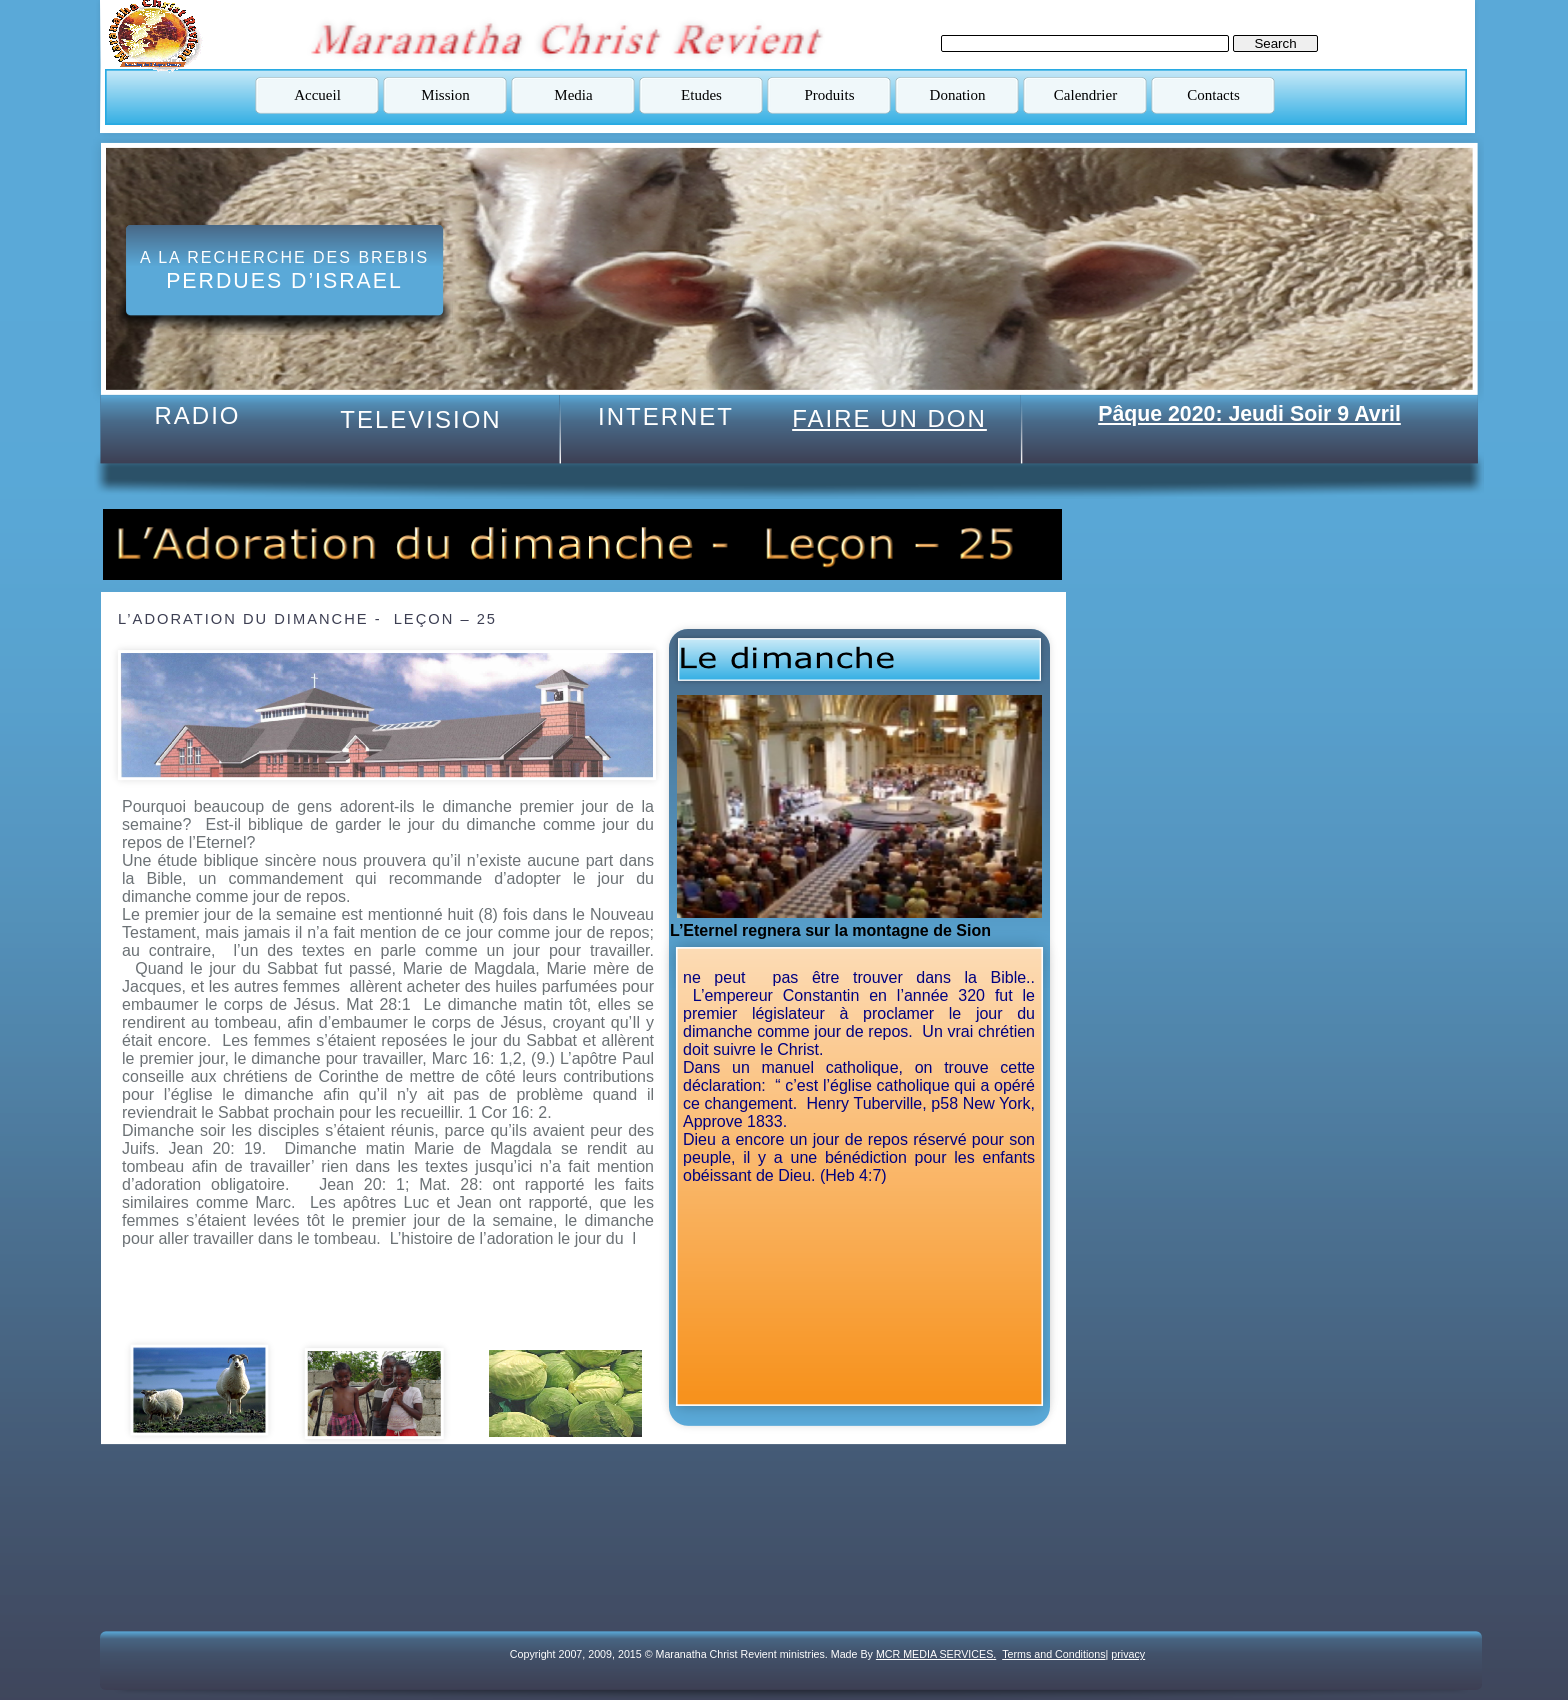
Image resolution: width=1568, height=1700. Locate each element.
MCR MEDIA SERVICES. (936, 1654)
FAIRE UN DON (889, 418)
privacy (1128, 1654)
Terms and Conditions (1053, 1654)
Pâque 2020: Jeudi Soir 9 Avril (1249, 414)
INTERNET (666, 416)
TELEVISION (420, 419)
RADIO (197, 415)
